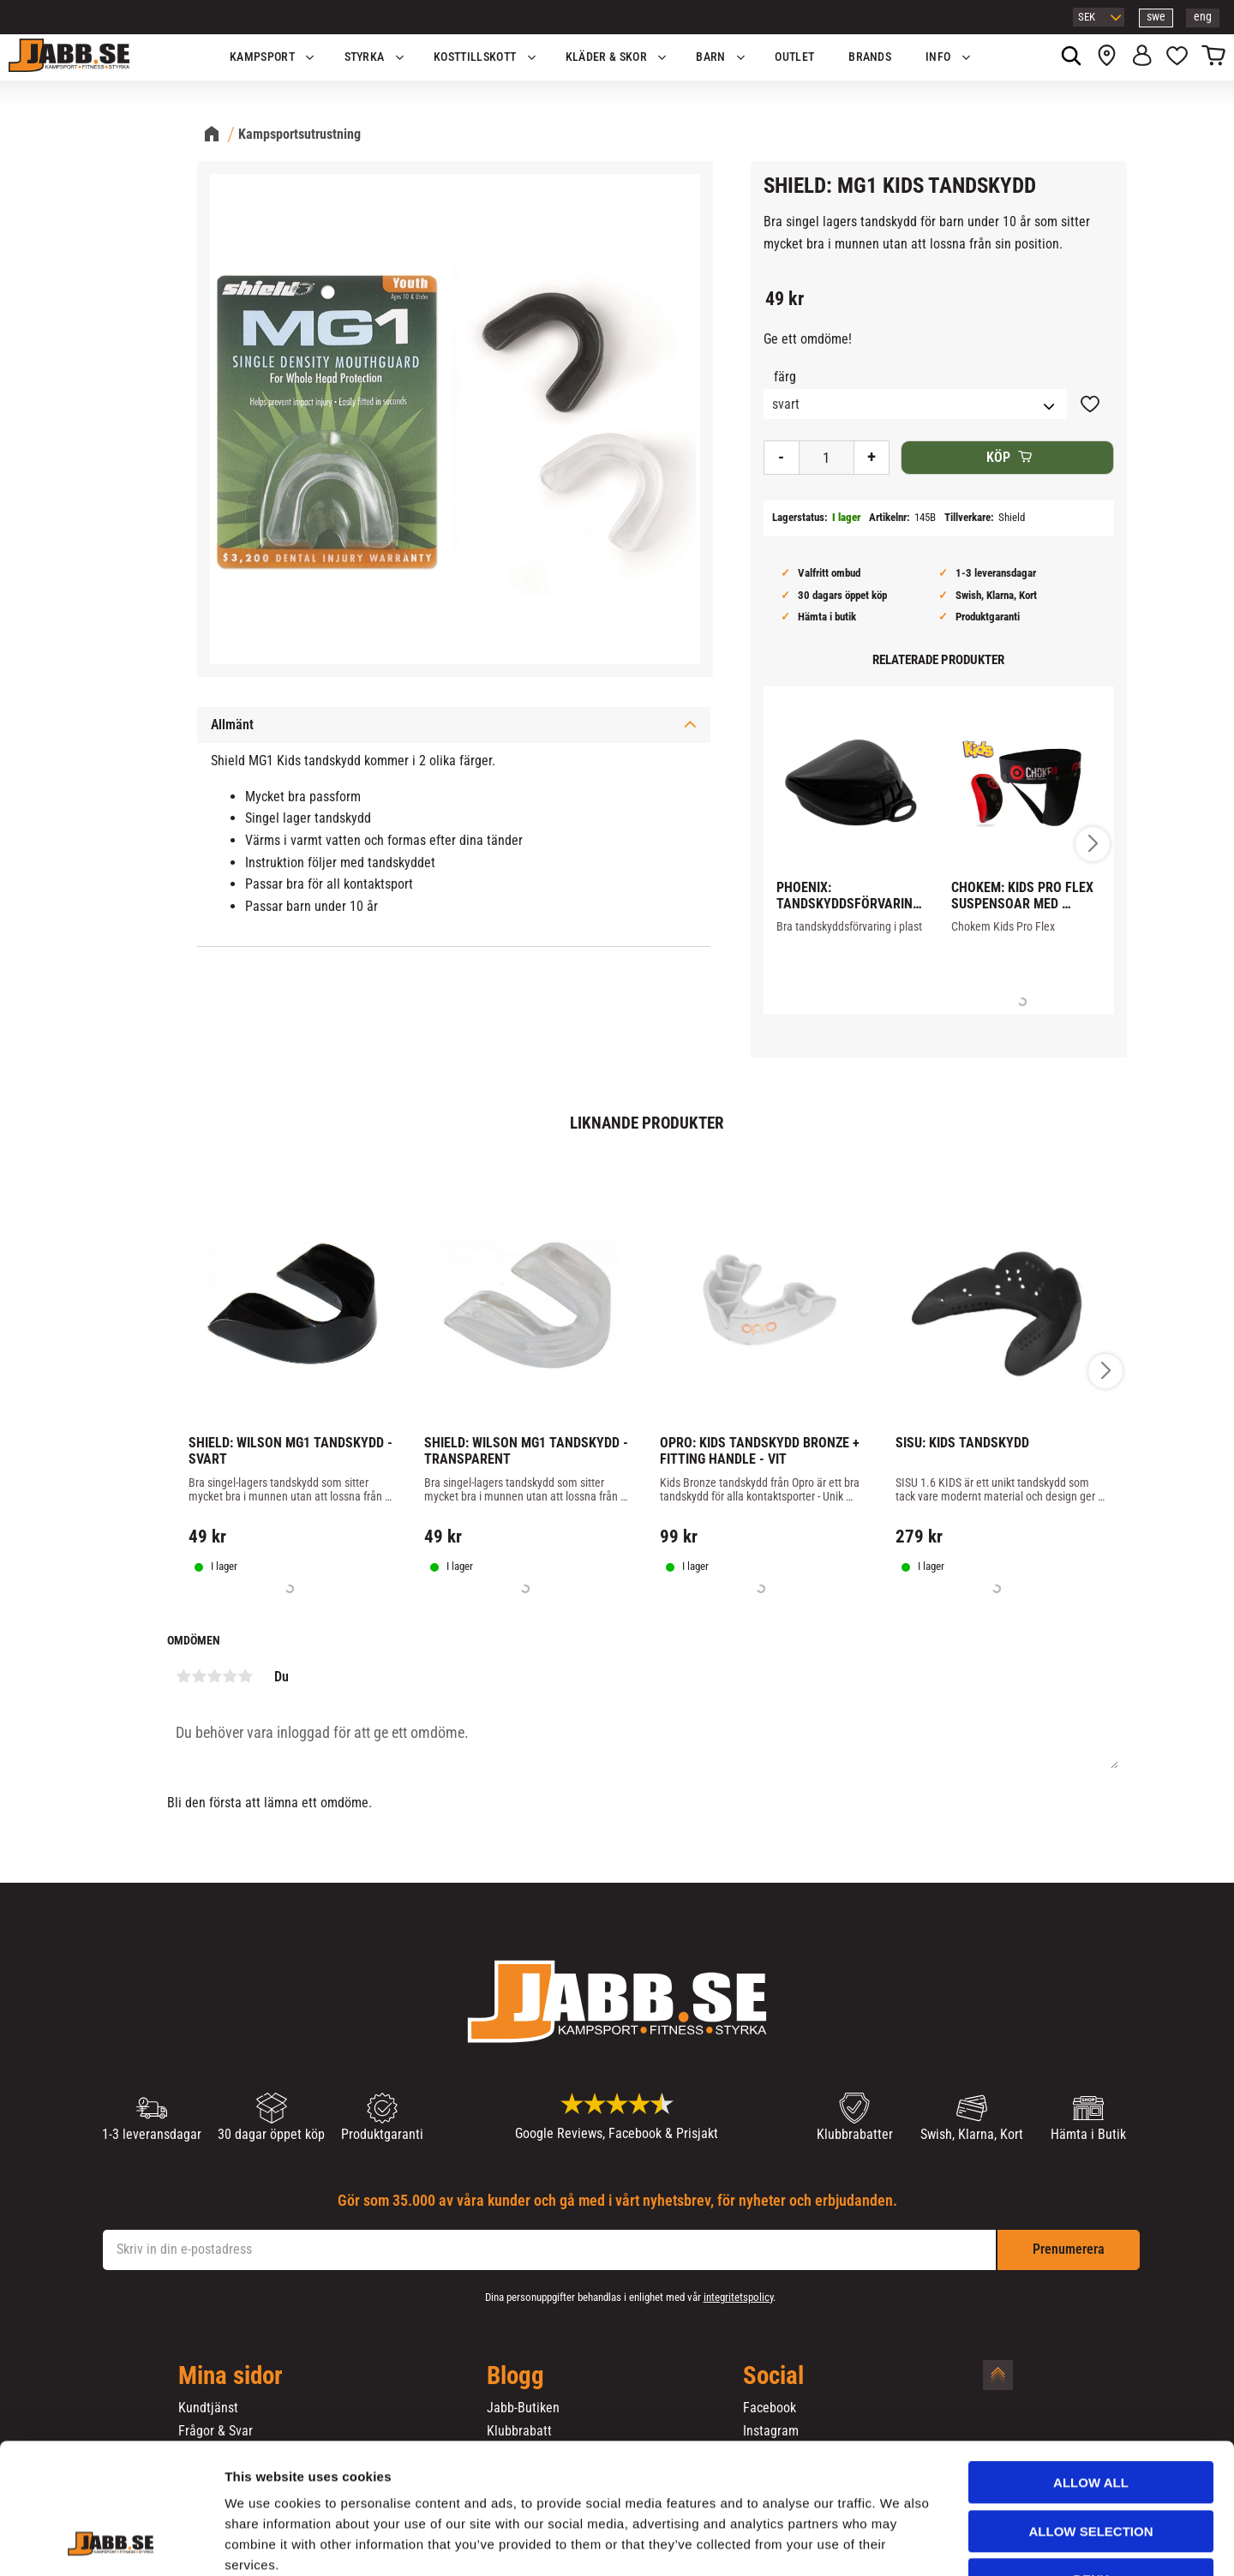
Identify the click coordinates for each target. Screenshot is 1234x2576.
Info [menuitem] (938, 57)
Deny (1091, 2467)
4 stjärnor (229, 1676)
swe (1156, 16)
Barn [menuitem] (710, 57)
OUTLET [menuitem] (794, 57)
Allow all (1091, 2370)
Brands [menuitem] (869, 57)
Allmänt (232, 724)
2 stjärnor (199, 1676)
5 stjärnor (245, 1676)
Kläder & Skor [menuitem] (606, 57)
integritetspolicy (738, 2297)
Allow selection (1091, 2419)
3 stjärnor (214, 1676)
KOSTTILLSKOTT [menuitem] (475, 57)
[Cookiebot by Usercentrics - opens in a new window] (111, 2542)
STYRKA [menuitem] (364, 57)
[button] (1177, 57)
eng (1203, 16)
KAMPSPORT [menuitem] (262, 57)
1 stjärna (183, 1676)
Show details (899, 2542)
